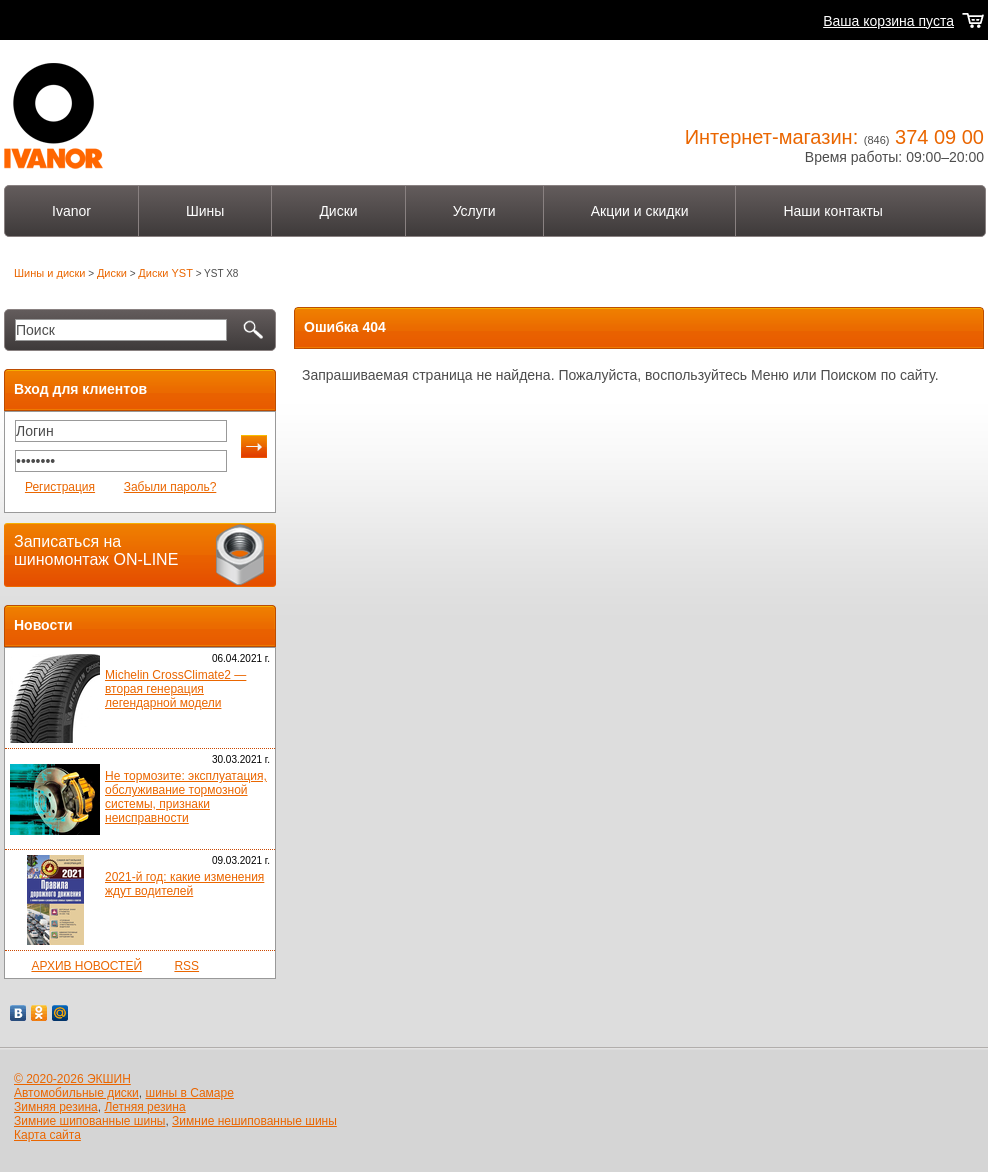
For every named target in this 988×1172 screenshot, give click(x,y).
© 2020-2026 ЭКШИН (72, 1079)
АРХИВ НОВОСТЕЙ (86, 966)
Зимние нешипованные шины (254, 1121)
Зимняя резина (56, 1107)
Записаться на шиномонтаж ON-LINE (96, 550)
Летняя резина (144, 1107)
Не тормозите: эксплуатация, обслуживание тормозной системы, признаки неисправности (186, 797)
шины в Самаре (190, 1093)
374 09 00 (939, 137)
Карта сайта (47, 1135)
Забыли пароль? (170, 487)
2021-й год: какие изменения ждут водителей (184, 884)
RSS (186, 966)
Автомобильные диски (76, 1093)
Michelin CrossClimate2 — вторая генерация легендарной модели (175, 689)
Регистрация (60, 487)
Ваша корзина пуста (888, 21)
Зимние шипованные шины (89, 1121)
